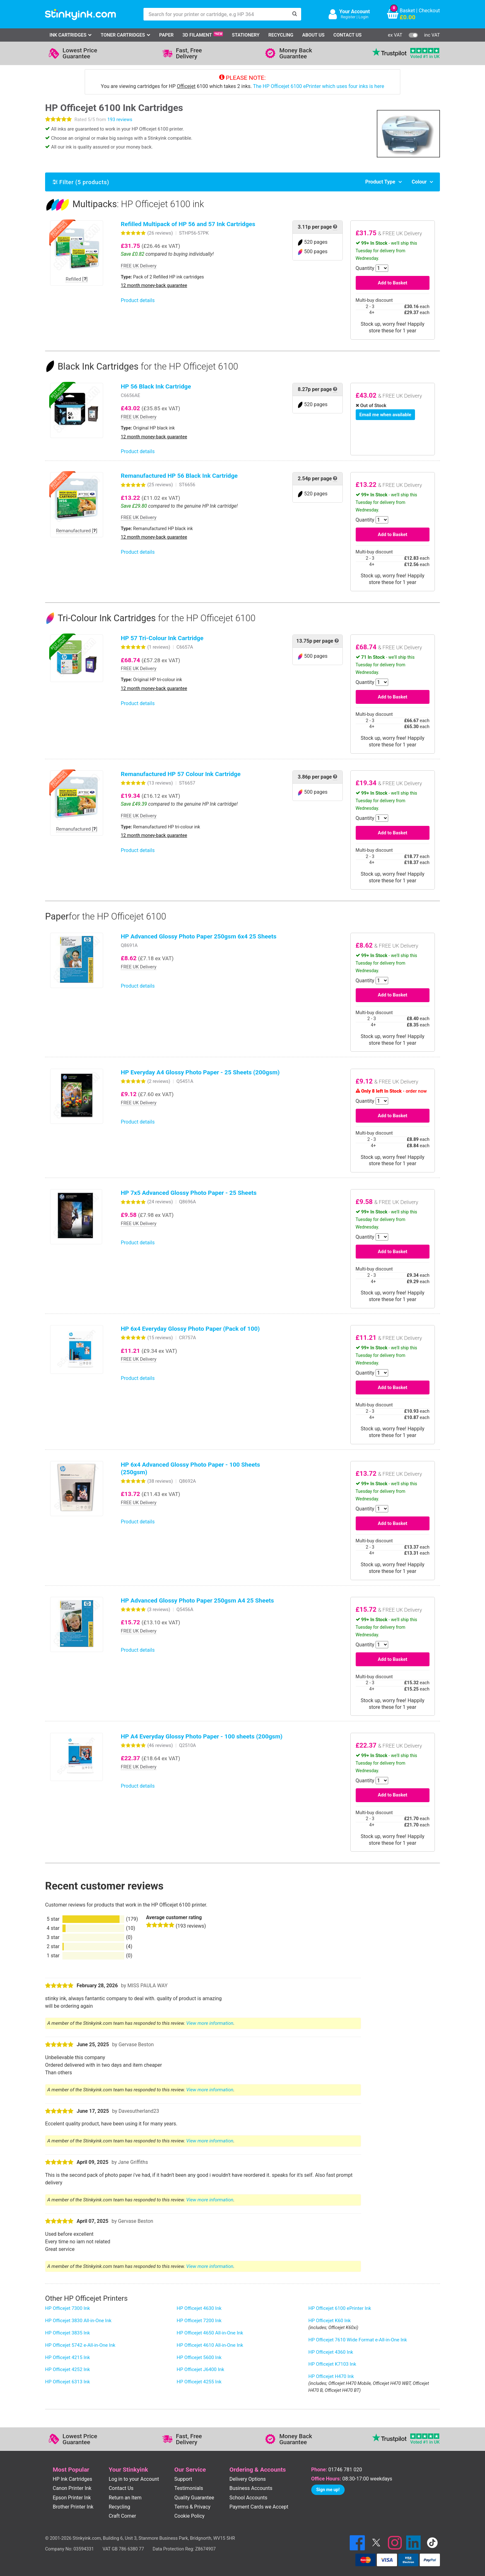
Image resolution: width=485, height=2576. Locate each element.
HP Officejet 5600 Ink (199, 2357)
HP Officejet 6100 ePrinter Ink (339, 2308)
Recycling (280, 35)
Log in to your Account (134, 2479)
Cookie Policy (189, 2516)
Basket (407, 11)
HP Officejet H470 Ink (331, 2376)
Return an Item (125, 2498)
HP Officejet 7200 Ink (199, 2320)
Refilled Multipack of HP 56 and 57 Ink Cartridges (188, 224)
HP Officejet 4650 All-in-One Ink (210, 2333)
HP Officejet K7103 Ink (332, 2364)
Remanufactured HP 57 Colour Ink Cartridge (181, 774)
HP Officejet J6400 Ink (200, 2369)
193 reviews (119, 119)
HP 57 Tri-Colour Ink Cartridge (162, 638)
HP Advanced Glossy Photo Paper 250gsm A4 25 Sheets (197, 1600)
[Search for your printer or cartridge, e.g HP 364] (216, 14)
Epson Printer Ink (72, 2498)
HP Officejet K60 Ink (329, 2320)
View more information (209, 2023)
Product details (138, 300)
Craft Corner (122, 2516)
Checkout (429, 11)
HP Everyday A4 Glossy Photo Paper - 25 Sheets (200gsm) (200, 1072)
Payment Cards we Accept (259, 2507)
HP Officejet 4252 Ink (67, 2369)
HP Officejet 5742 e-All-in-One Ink (80, 2345)
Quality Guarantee (194, 2498)
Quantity (365, 268)
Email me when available (385, 415)
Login (364, 17)
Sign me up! (328, 2489)
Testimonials (188, 2488)
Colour (419, 182)
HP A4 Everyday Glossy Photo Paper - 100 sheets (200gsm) (202, 1736)
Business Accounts (251, 2488)
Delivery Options (248, 2479)
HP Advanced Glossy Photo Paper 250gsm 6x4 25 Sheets (199, 936)
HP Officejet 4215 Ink (67, 2357)
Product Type (380, 182)
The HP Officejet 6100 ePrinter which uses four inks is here (318, 86)
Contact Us (347, 35)
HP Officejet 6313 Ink (67, 2382)
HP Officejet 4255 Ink (199, 2382)
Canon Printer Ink (72, 2488)
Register (348, 17)
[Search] (295, 14)
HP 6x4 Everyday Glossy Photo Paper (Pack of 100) (190, 1328)
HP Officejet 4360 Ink (330, 2352)
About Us (313, 35)
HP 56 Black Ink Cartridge (156, 386)
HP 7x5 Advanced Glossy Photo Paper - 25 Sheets (189, 1192)
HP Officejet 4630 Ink (199, 2308)
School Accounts (248, 2498)
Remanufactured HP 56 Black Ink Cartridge (179, 475)
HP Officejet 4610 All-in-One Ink (210, 2345)
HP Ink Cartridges (72, 2479)
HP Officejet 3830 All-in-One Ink (78, 2320)
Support (183, 2479)
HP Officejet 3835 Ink (67, 2333)
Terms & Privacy (192, 2507)
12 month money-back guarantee (154, 285)
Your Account (354, 12)
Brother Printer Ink (73, 2507)
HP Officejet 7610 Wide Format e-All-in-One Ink (357, 2340)
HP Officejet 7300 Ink (67, 2308)
